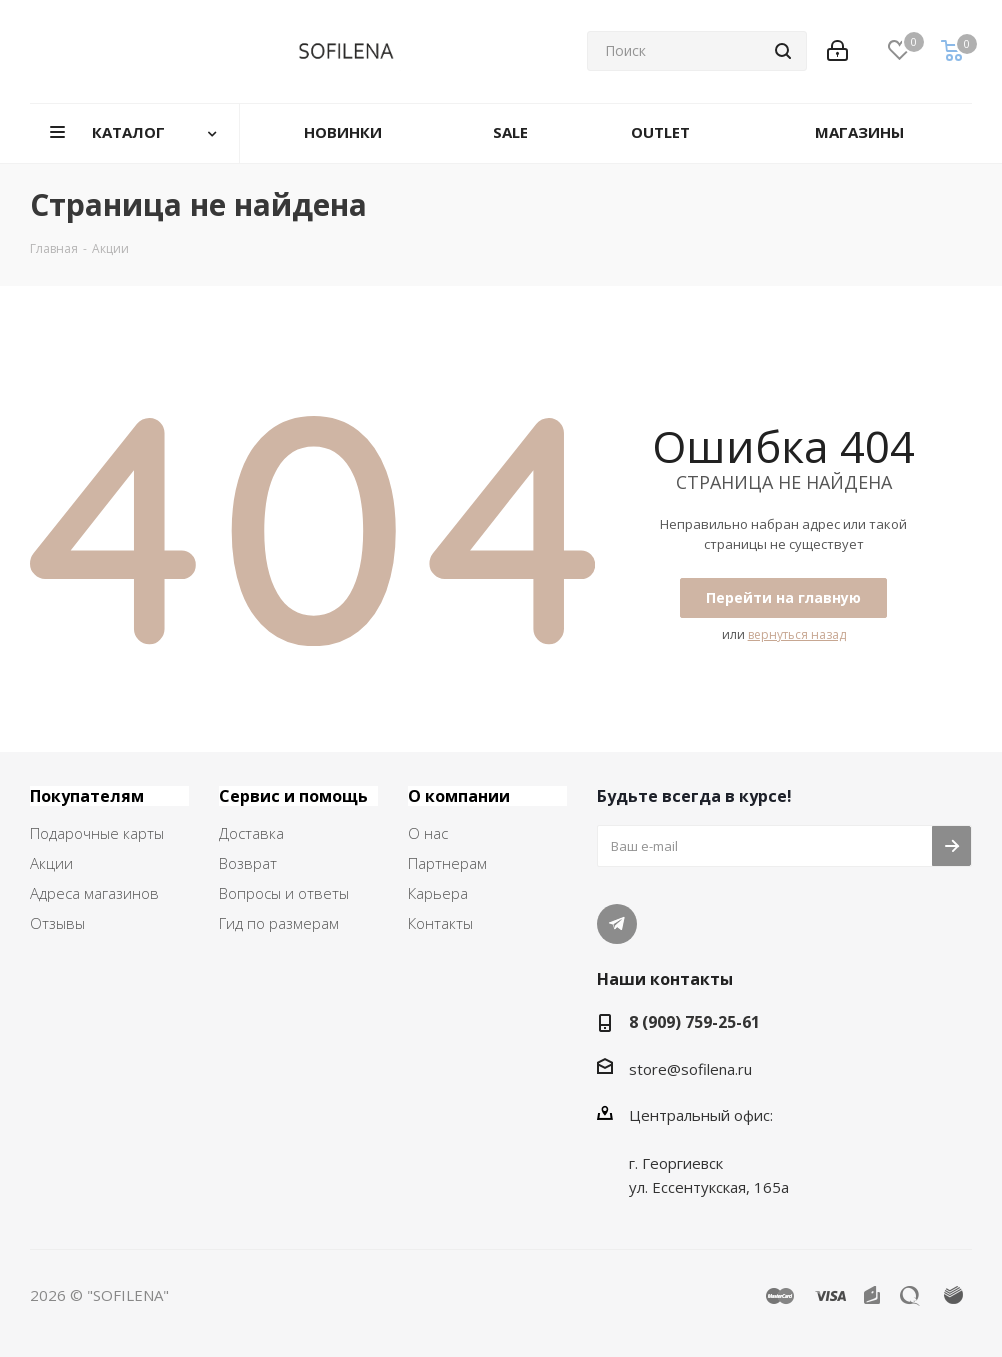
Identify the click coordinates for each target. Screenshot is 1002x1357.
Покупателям (87, 796)
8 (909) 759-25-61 (694, 1022)
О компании (459, 796)
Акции (51, 863)
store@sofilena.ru (690, 1069)
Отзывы (57, 923)
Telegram (617, 924)
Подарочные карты (97, 833)
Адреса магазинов (94, 893)
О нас (428, 833)
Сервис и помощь (293, 796)
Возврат (248, 863)
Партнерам (447, 863)
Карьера (438, 893)
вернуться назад (797, 634)
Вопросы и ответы (284, 893)
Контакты (440, 923)
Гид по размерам (279, 923)
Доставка (251, 833)
